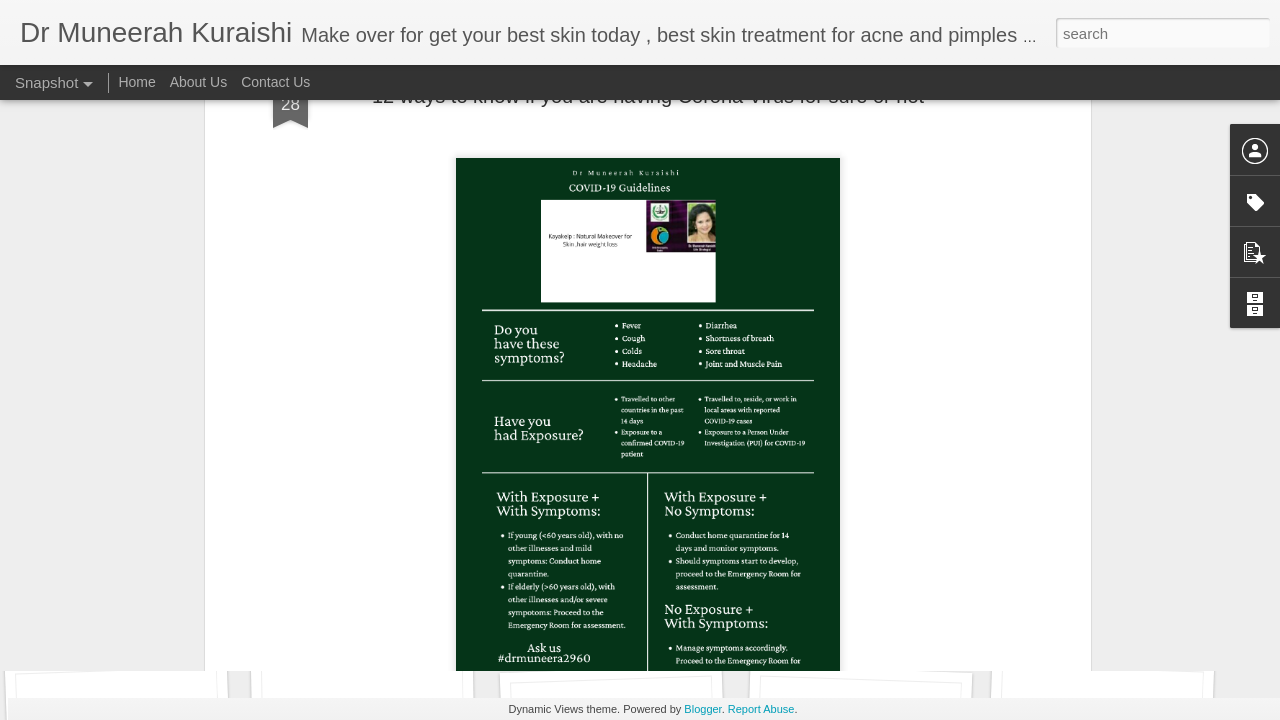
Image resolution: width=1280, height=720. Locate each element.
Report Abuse (761, 709)
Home (136, 82)
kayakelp (672, 498)
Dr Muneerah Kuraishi (728, 472)
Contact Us (275, 82)
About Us (199, 82)
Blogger (702, 709)
